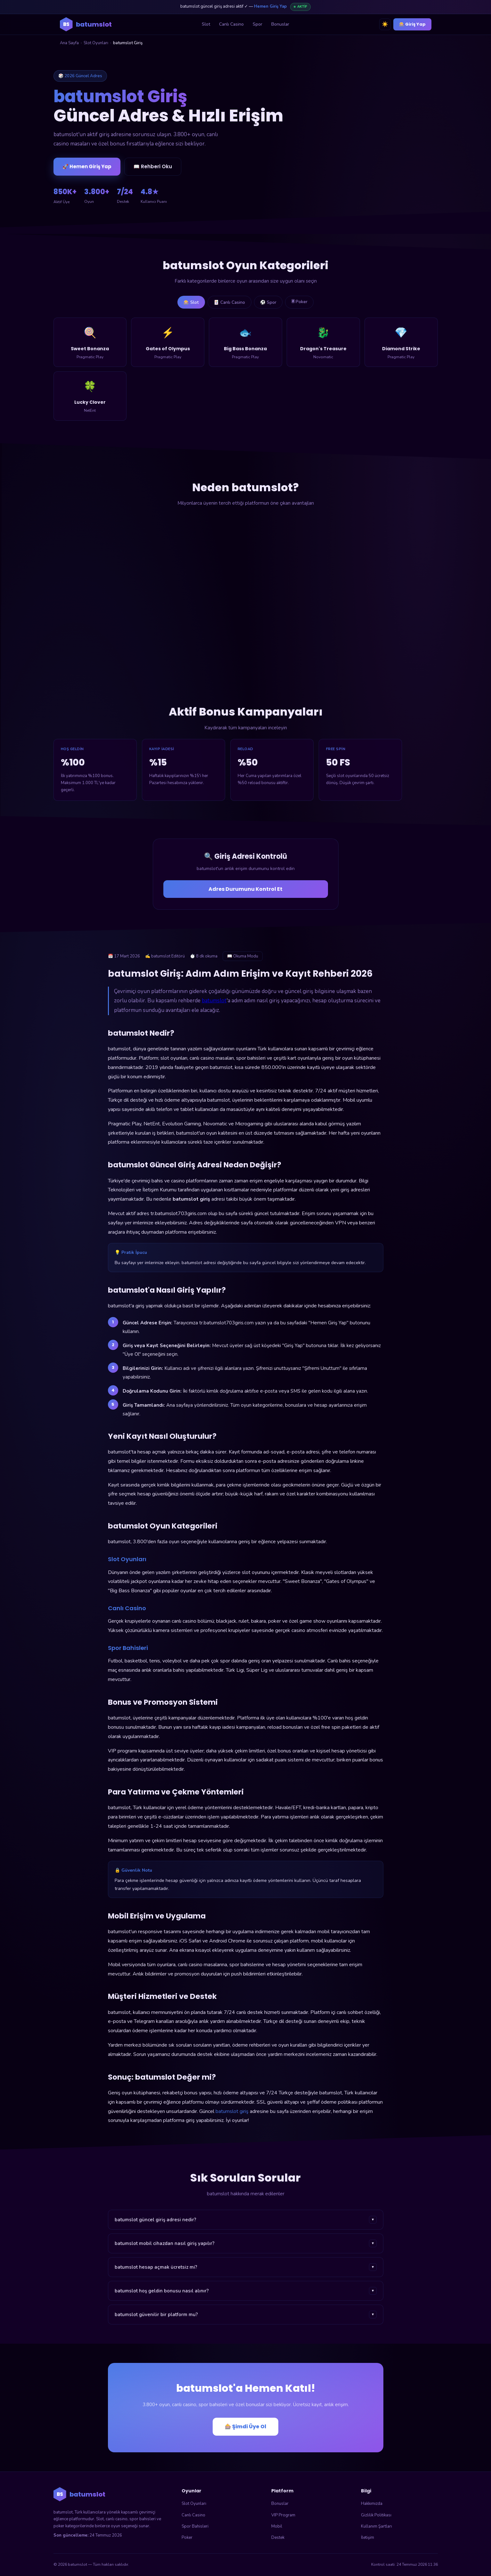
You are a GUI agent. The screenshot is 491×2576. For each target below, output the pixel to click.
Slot (206, 24)
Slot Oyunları (96, 43)
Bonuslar (280, 24)
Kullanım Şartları (376, 2527)
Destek (277, 2538)
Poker (187, 2538)
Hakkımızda (371, 2504)
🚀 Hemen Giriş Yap (86, 166)
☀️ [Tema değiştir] (385, 24)
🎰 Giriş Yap (412, 24)
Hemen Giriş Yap (270, 6)
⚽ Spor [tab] (269, 302)
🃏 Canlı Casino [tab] (229, 302)
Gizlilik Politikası (376, 2515)
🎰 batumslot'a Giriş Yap (375, 148)
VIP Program (283, 2515)
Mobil (276, 2527)
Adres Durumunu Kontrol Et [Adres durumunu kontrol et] (245, 889)
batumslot (214, 1001)
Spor (257, 24)
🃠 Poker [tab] (301, 302)
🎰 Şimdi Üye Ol (245, 2427)
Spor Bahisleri (195, 2527)
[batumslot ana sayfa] (86, 24)
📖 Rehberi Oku (153, 166)
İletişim (367, 2538)
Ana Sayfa (69, 43)
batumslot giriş (232, 2111)
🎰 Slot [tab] (189, 302)
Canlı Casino (231, 24)
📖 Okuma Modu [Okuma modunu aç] (242, 956)
